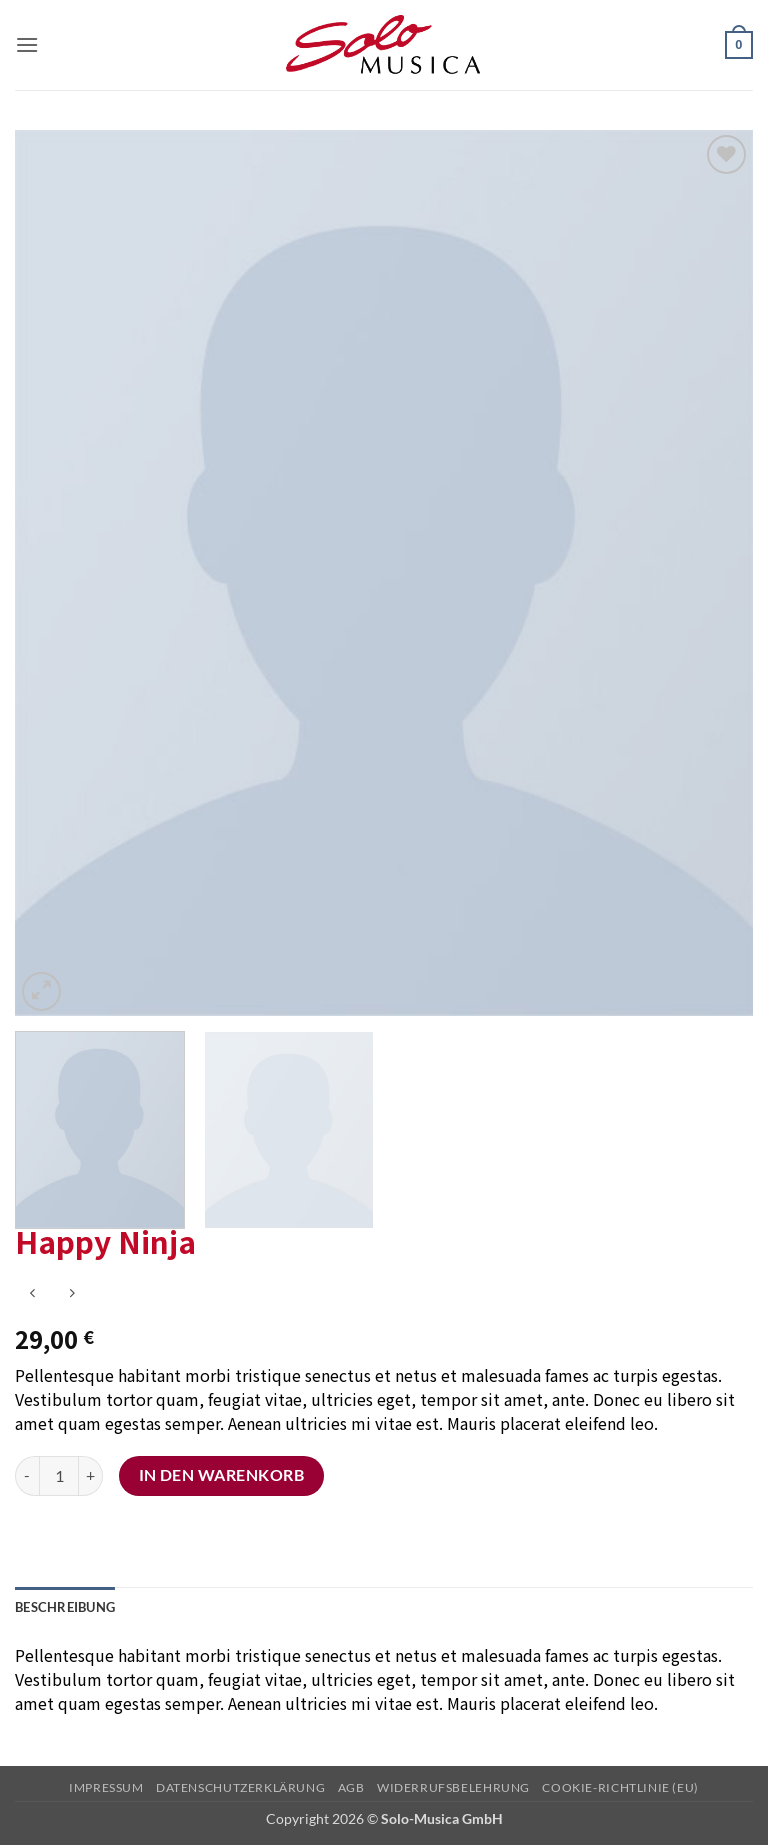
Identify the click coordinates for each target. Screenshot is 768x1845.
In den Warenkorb (221, 1475)
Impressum (106, 1787)
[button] (27, 44)
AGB (351, 1787)
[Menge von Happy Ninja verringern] (27, 1476)
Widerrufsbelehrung (453, 1787)
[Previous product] (71, 1294)
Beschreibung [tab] (65, 1607)
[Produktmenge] (59, 1476)
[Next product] (32, 1294)
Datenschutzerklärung (240, 1787)
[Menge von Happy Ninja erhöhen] (91, 1476)
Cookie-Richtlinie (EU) (620, 1787)
